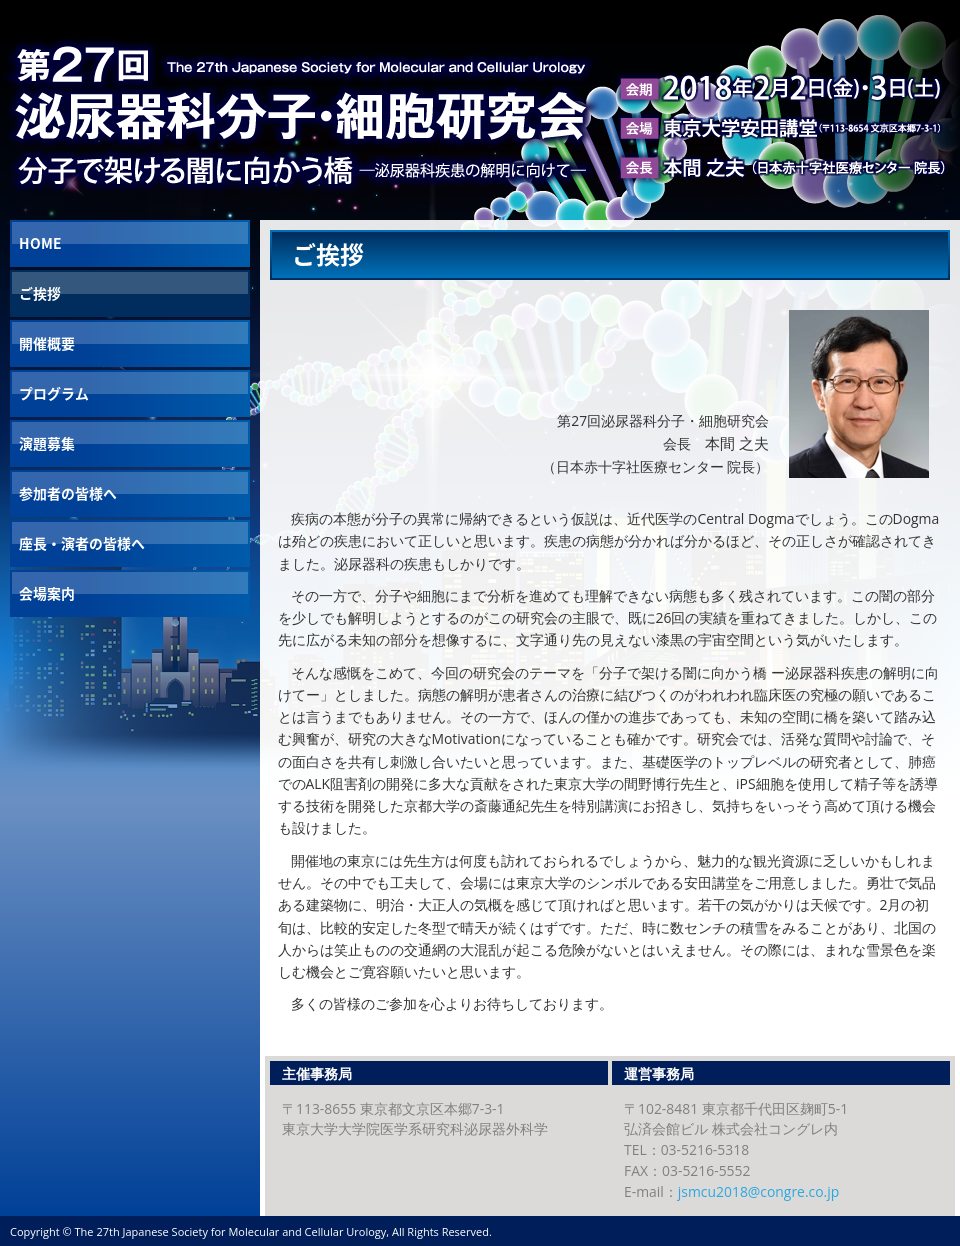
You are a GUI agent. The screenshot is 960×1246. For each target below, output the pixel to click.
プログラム (54, 393)
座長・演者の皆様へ (82, 543)
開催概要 (47, 343)
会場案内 (47, 593)
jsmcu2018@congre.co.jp (758, 1191)
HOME (40, 243)
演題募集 (47, 443)
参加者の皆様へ (68, 493)
